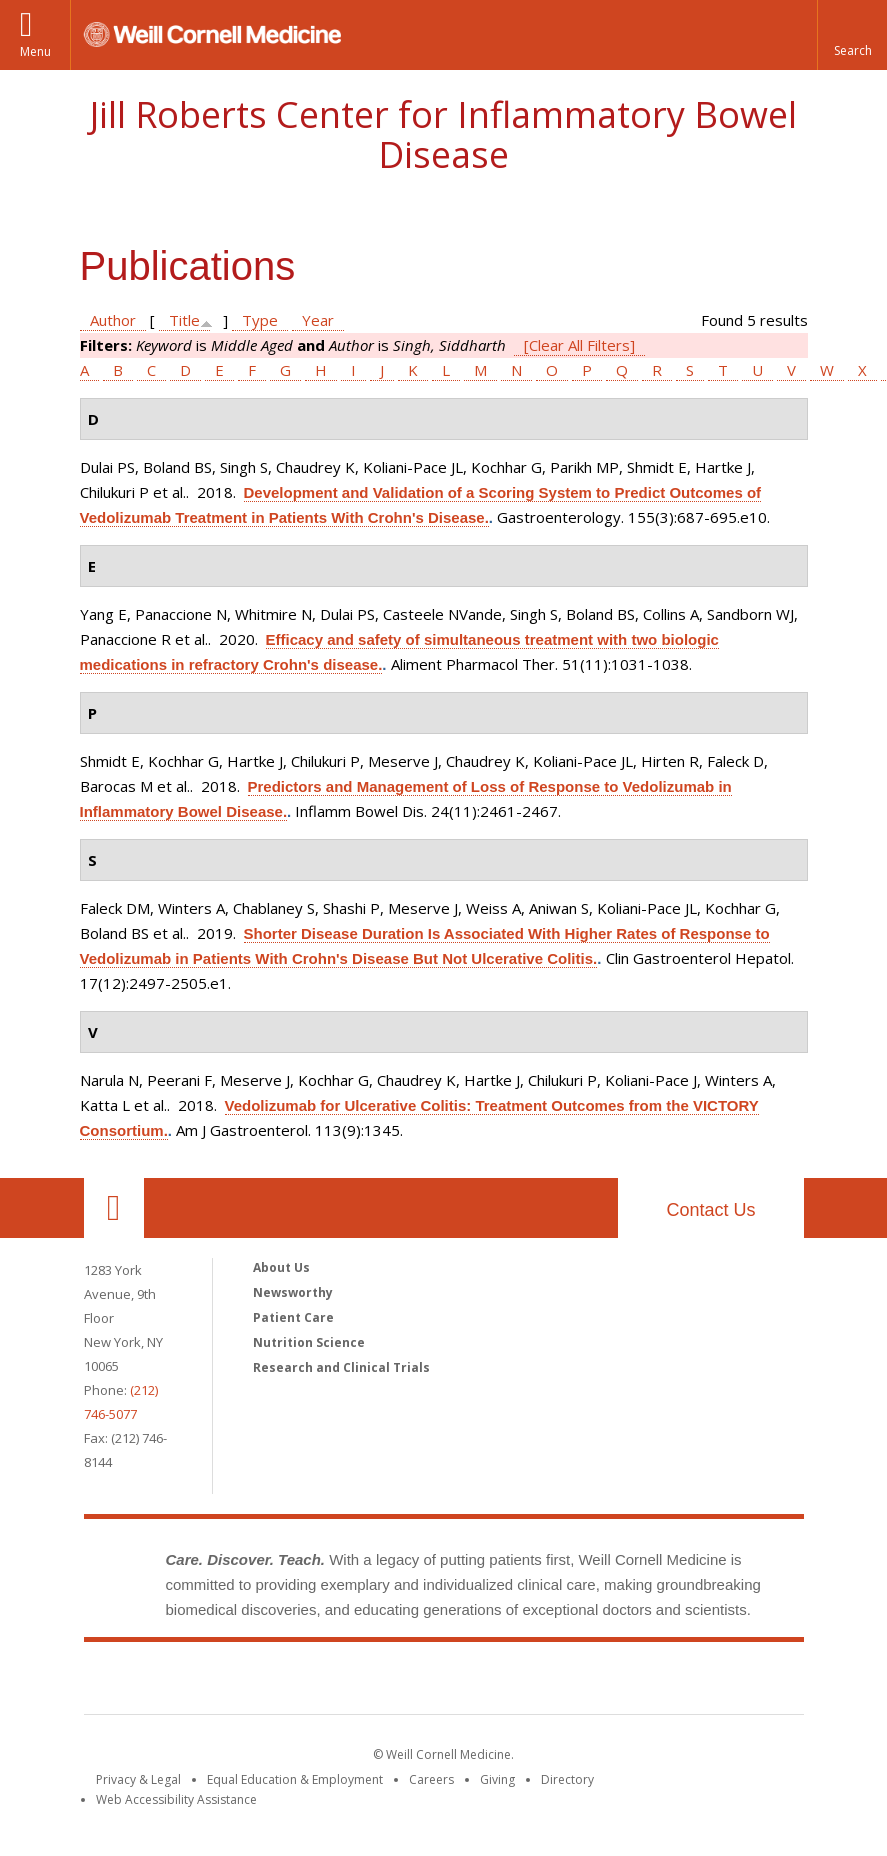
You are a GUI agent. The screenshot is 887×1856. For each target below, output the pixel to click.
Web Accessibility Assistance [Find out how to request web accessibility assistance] (176, 1799)
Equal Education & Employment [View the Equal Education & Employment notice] (295, 1779)
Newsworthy (293, 1292)
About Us (281, 1267)
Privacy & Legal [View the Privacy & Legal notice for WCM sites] (138, 1779)
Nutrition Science (309, 1342)
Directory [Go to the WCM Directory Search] (567, 1779)
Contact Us (710, 1210)
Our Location (114, 1208)
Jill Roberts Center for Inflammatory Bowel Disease (443, 134)
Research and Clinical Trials (341, 1367)
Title (184, 320)
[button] (852, 35)
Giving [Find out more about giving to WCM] (497, 1779)
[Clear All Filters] (579, 345)
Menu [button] (35, 51)
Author (113, 320)
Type (260, 320)
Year (318, 320)
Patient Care (293, 1317)
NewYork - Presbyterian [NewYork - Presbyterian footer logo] (610, 1682)
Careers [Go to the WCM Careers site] (431, 1779)
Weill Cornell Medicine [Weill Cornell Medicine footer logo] (297, 1682)
